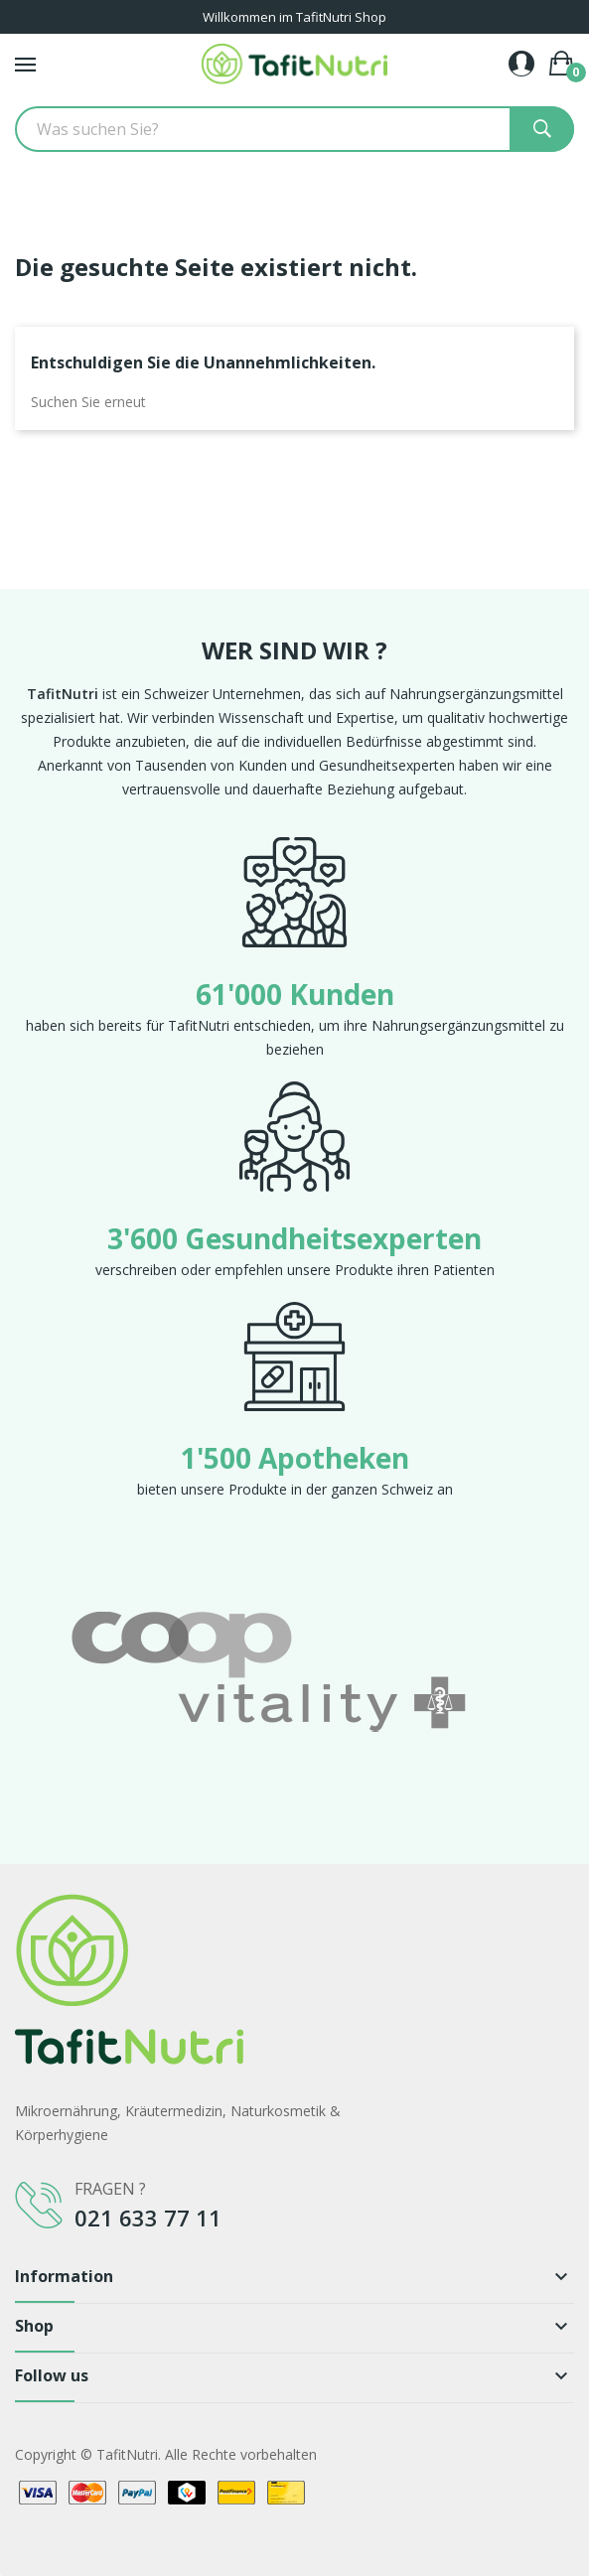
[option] (294, 1670)
